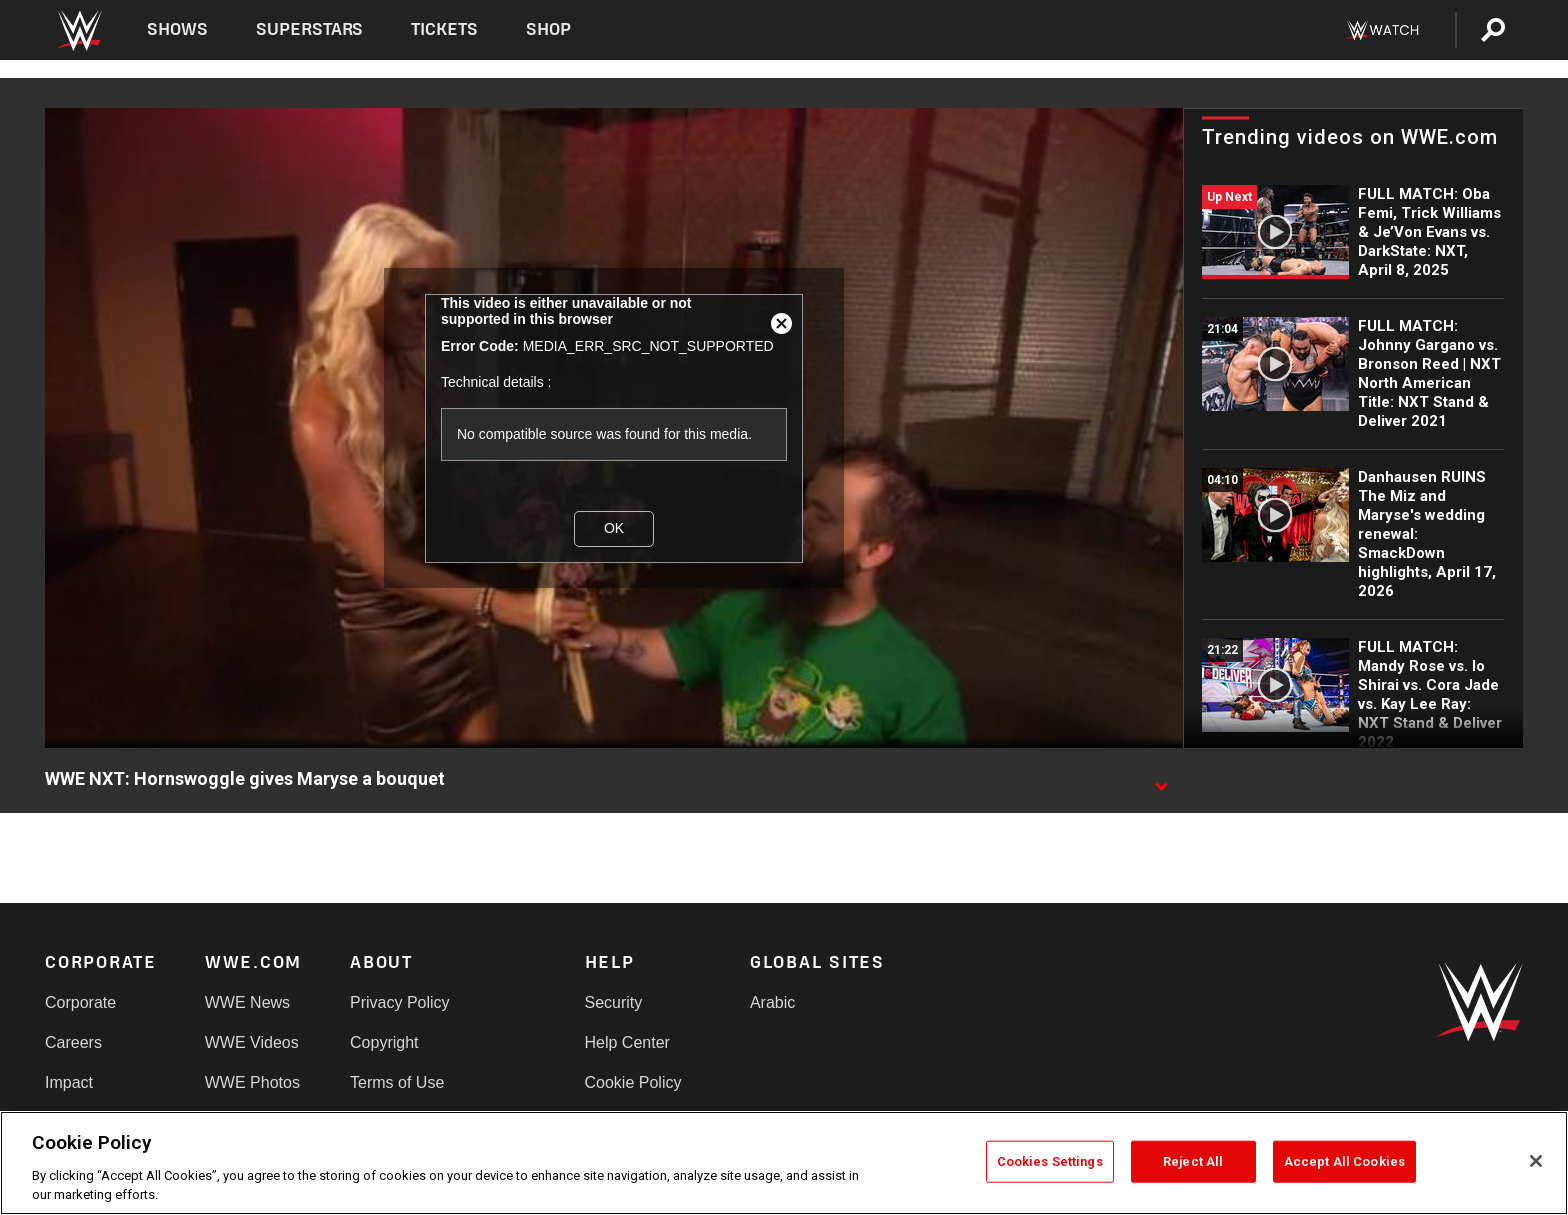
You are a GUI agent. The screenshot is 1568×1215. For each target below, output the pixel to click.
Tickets (444, 29)
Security (614, 1002)
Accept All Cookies (1344, 1161)
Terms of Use (397, 1082)
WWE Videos (252, 1042)
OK (614, 528)
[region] (784, 1163)
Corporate (80, 1002)
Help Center (627, 1042)
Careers (73, 1042)
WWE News (247, 1002)
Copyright (384, 1042)
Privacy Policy (400, 1002)
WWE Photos (252, 1082)
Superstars (310, 29)
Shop (548, 29)
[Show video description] (1161, 780)
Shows (177, 29)
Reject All (1193, 1161)
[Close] (1536, 1161)
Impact (69, 1082)
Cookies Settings (1050, 1161)
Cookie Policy (633, 1082)
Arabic (772, 1002)
